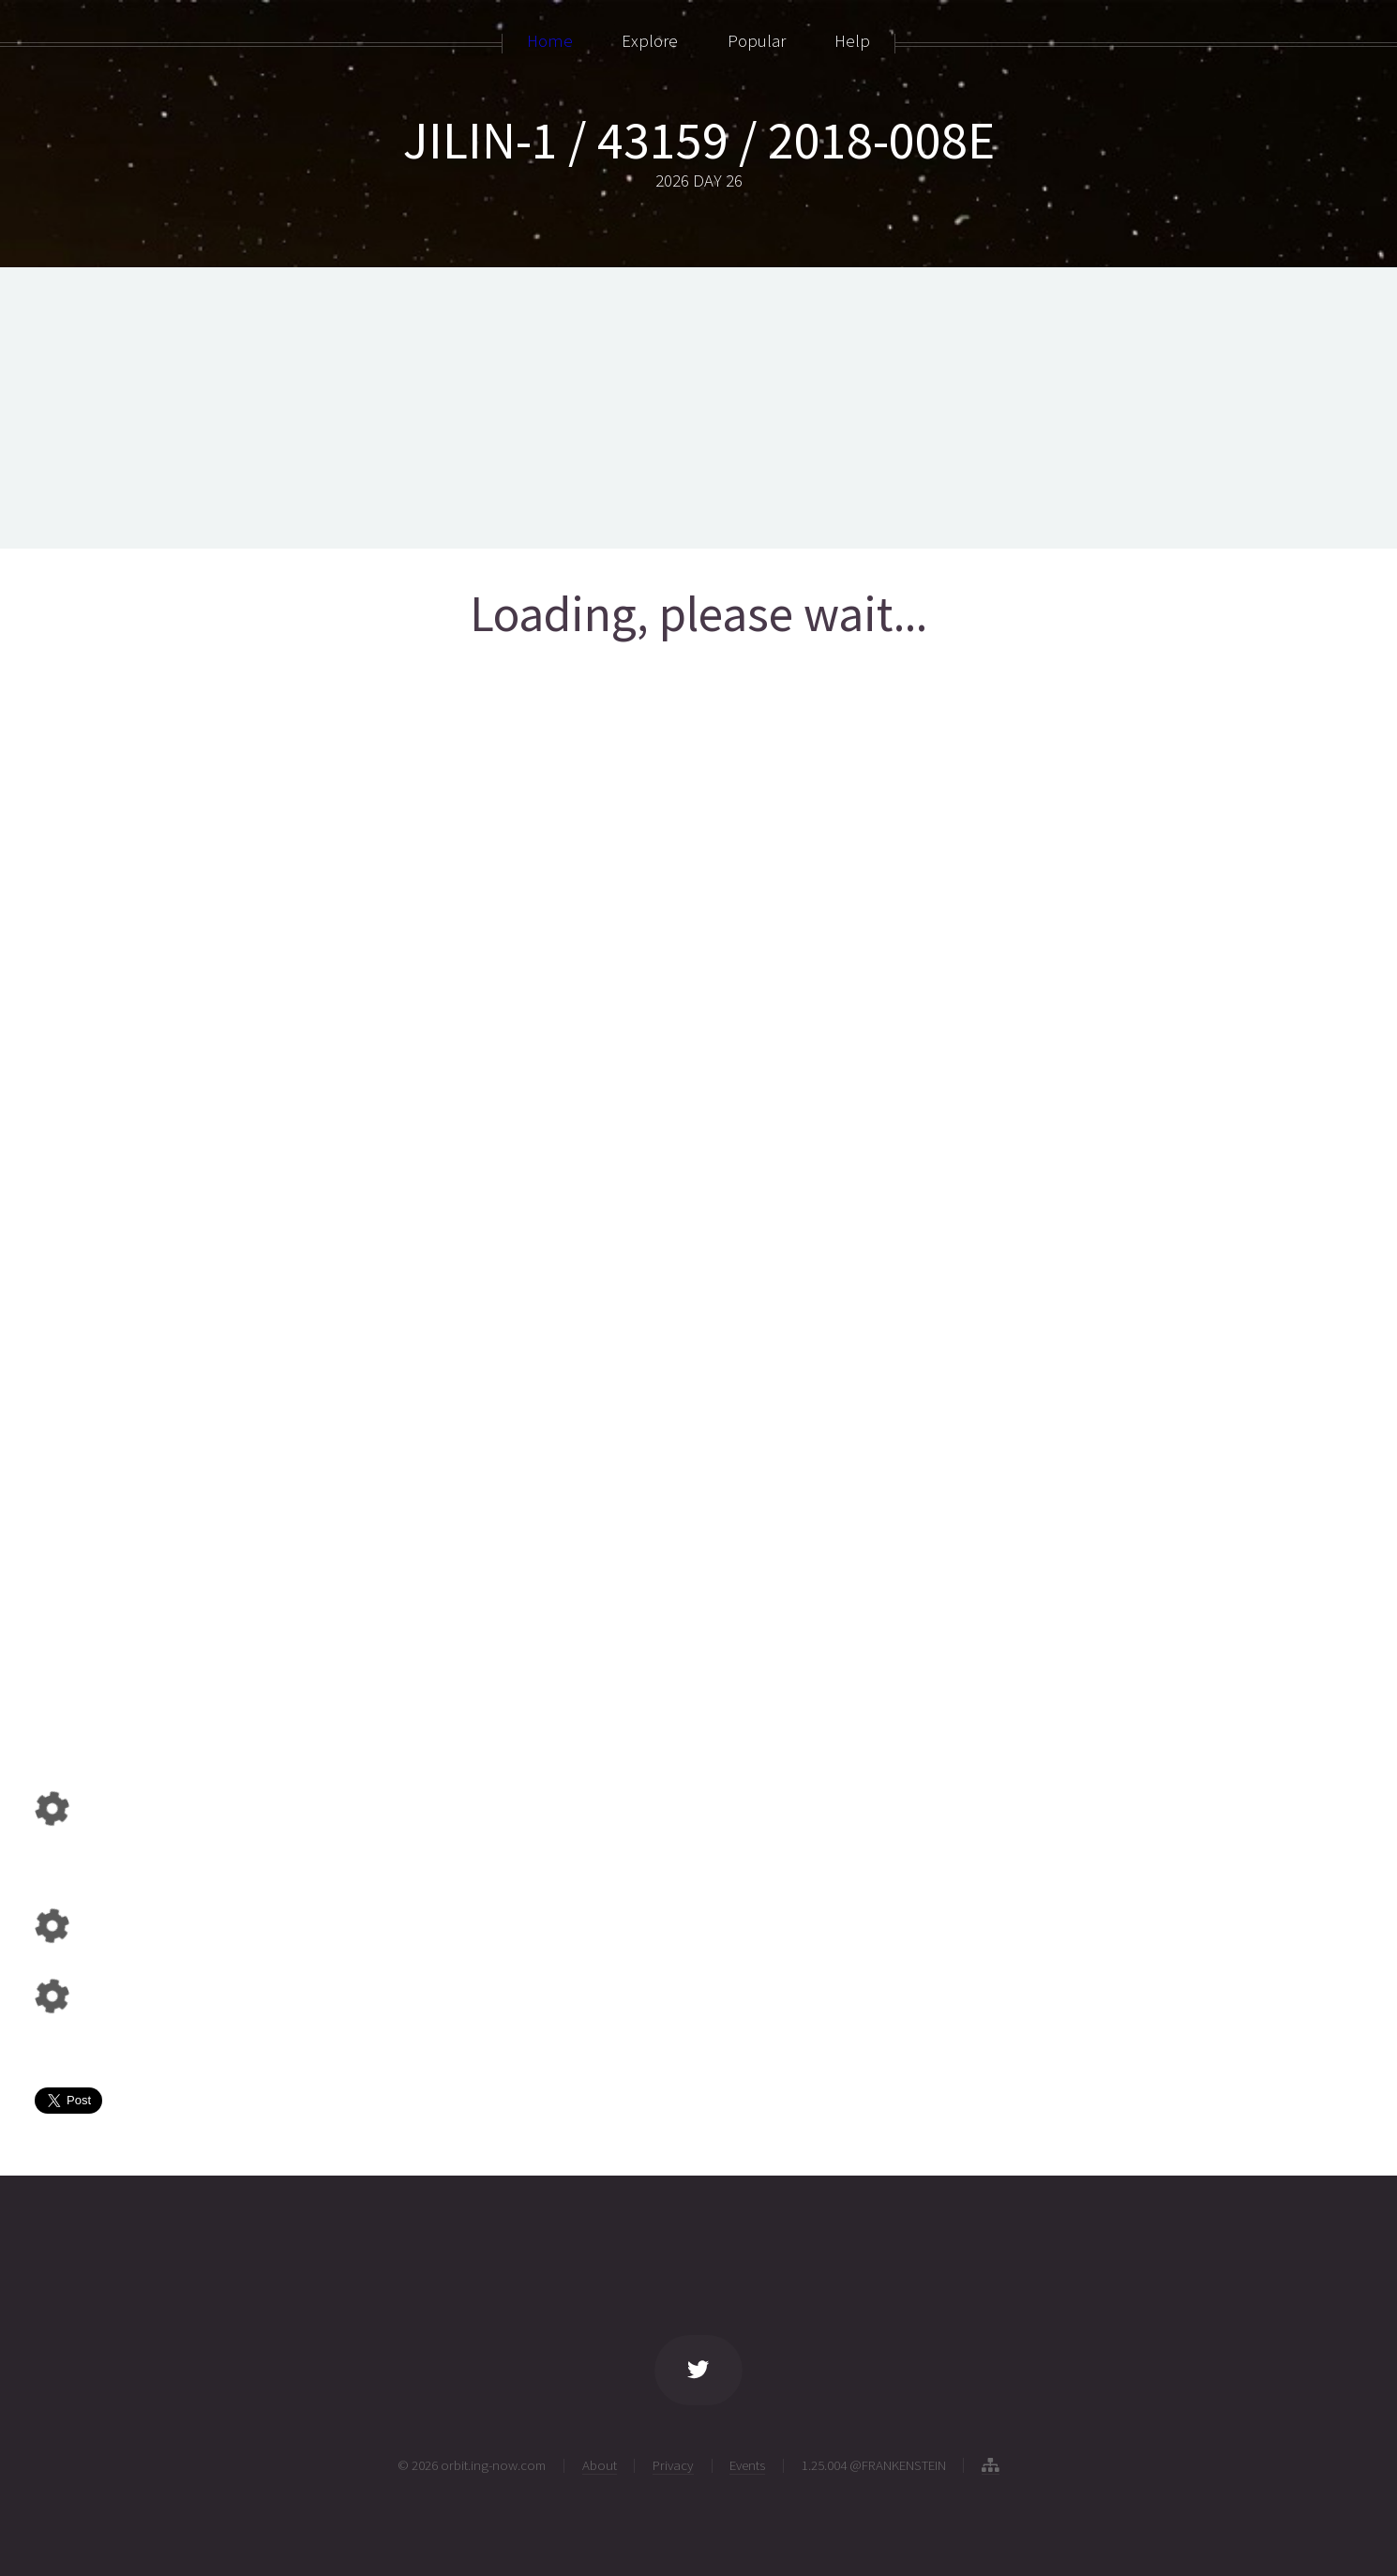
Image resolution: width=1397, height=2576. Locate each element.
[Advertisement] (698, 408)
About (599, 2465)
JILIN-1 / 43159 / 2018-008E (699, 140)
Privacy (673, 2465)
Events (747, 2465)
